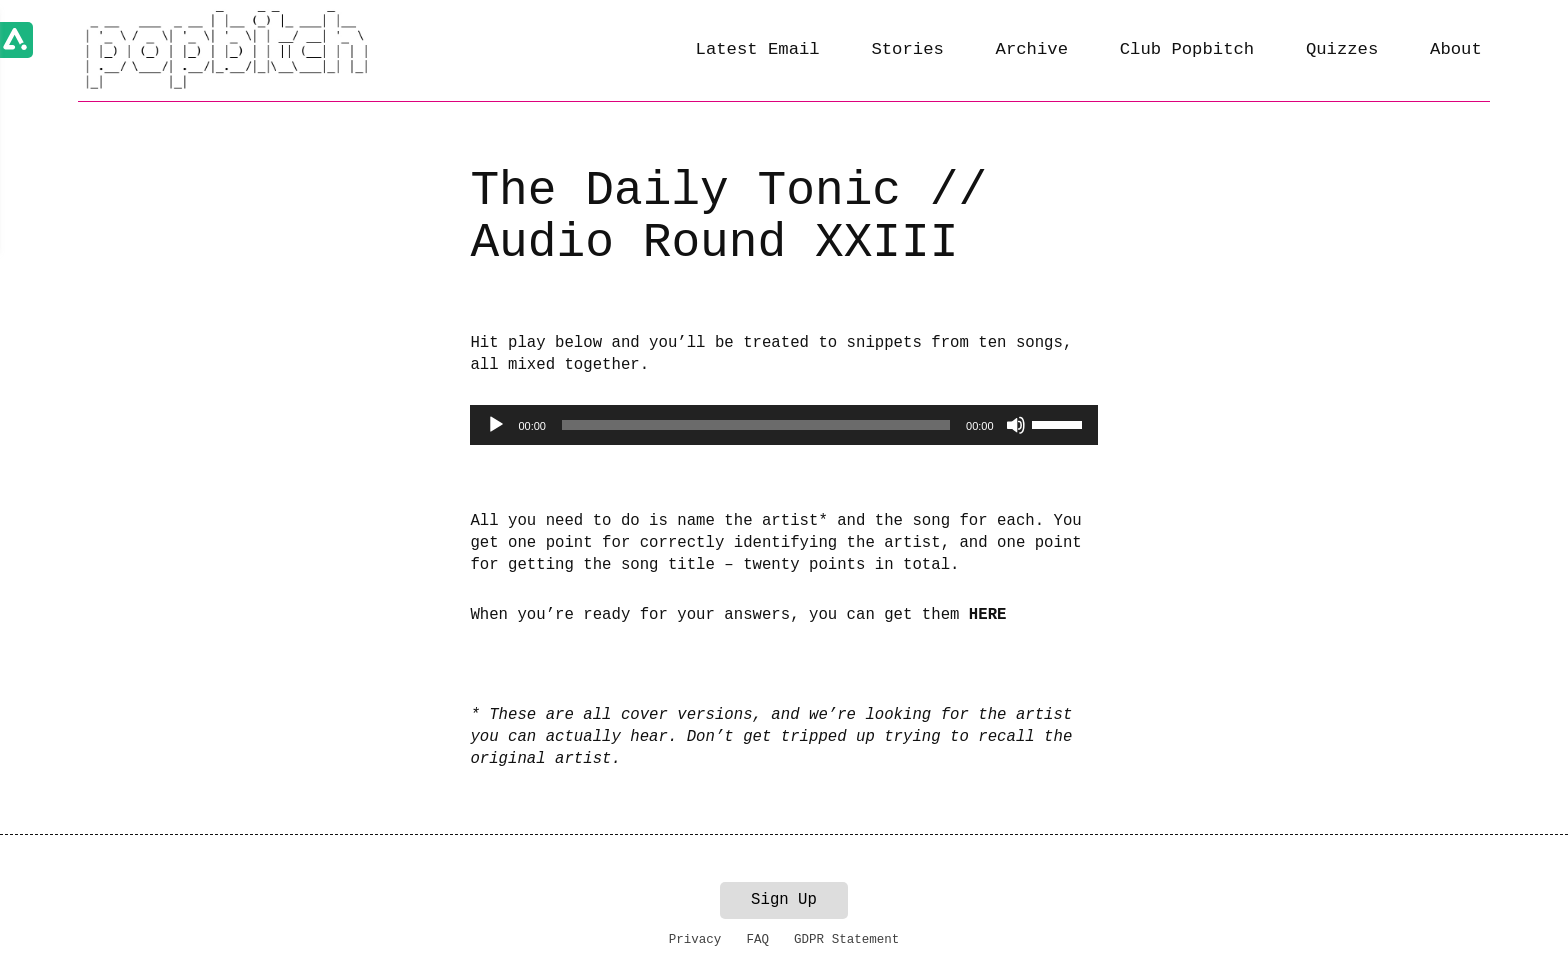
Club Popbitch (1187, 49)
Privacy (695, 940)
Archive (1032, 49)
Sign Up (784, 900)
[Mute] (1016, 425)
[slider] (756, 425)
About (1456, 49)
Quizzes (1342, 49)
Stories (907, 49)
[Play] (496, 425)
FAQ (757, 940)
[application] (783, 425)
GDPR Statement (846, 940)
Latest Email (758, 49)
